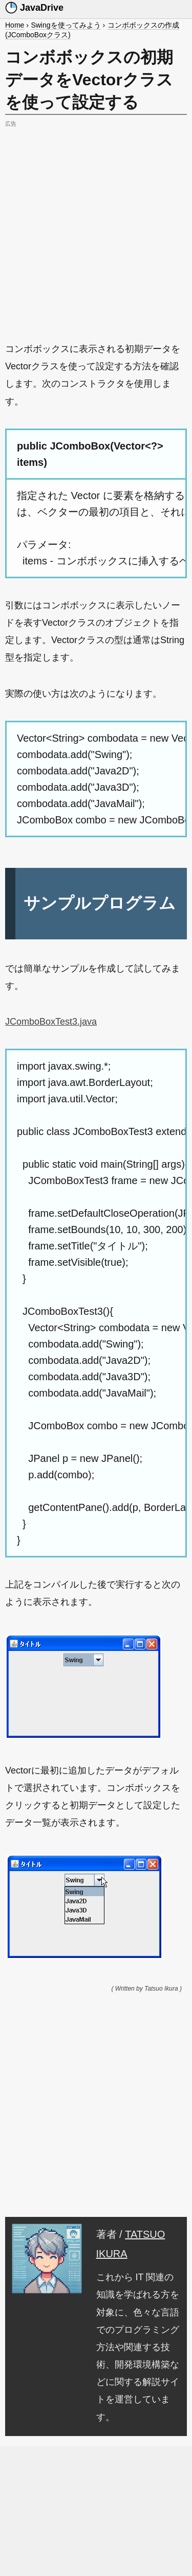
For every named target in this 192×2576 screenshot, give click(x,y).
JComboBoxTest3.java (51, 1022)
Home (14, 25)
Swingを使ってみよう (65, 25)
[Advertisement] (96, 226)
